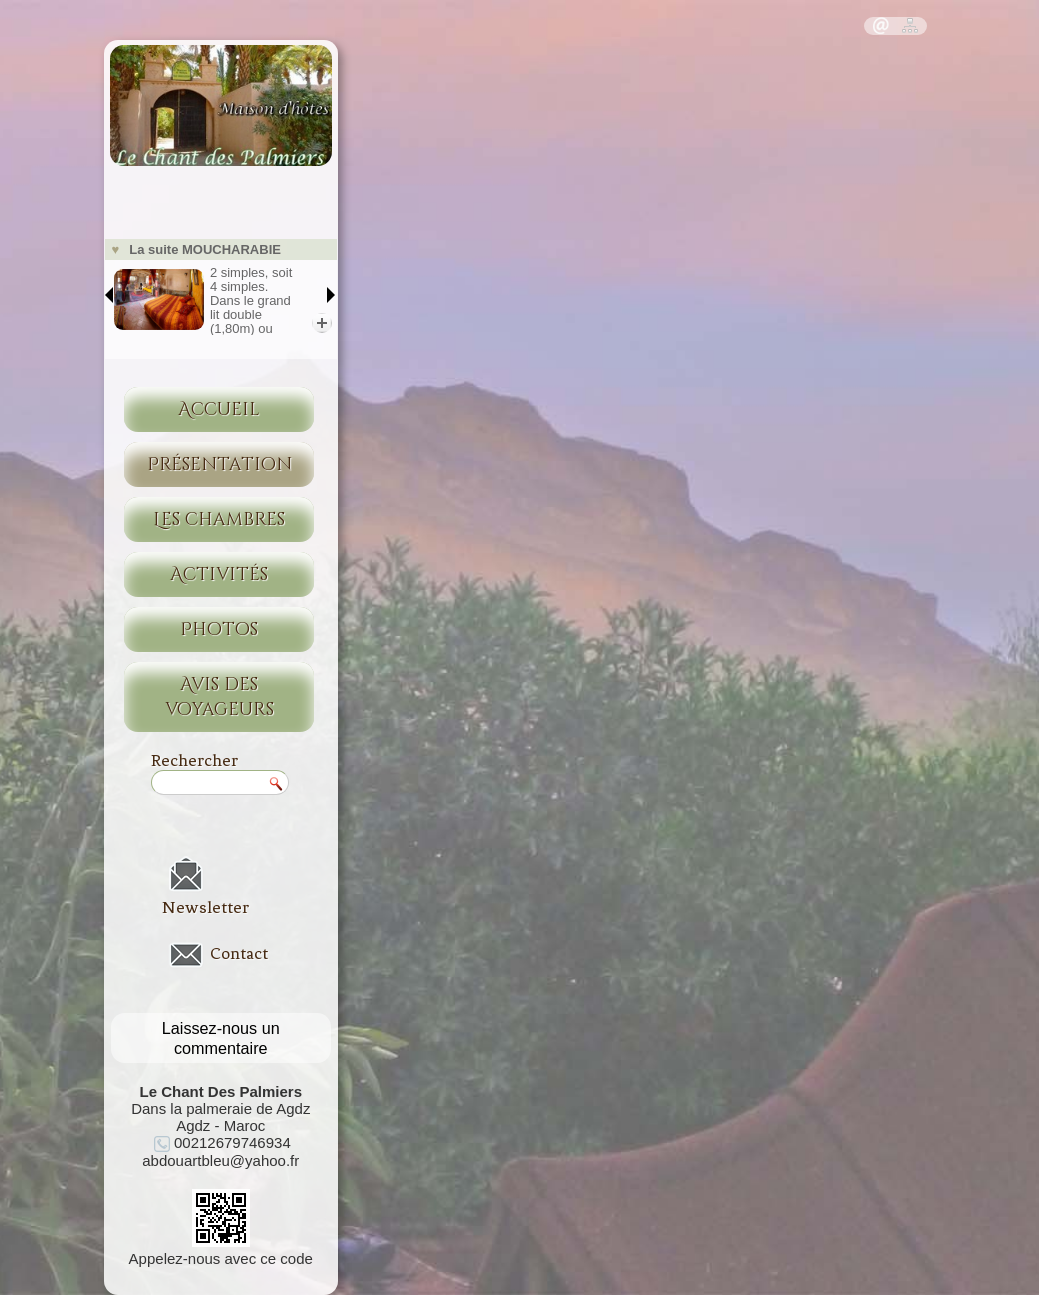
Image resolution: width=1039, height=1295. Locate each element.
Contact (239, 954)
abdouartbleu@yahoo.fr (220, 1160)
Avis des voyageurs (219, 697)
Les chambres (219, 519)
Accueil (219, 409)
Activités (219, 574)
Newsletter (205, 907)
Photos (219, 629)
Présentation (219, 464)
